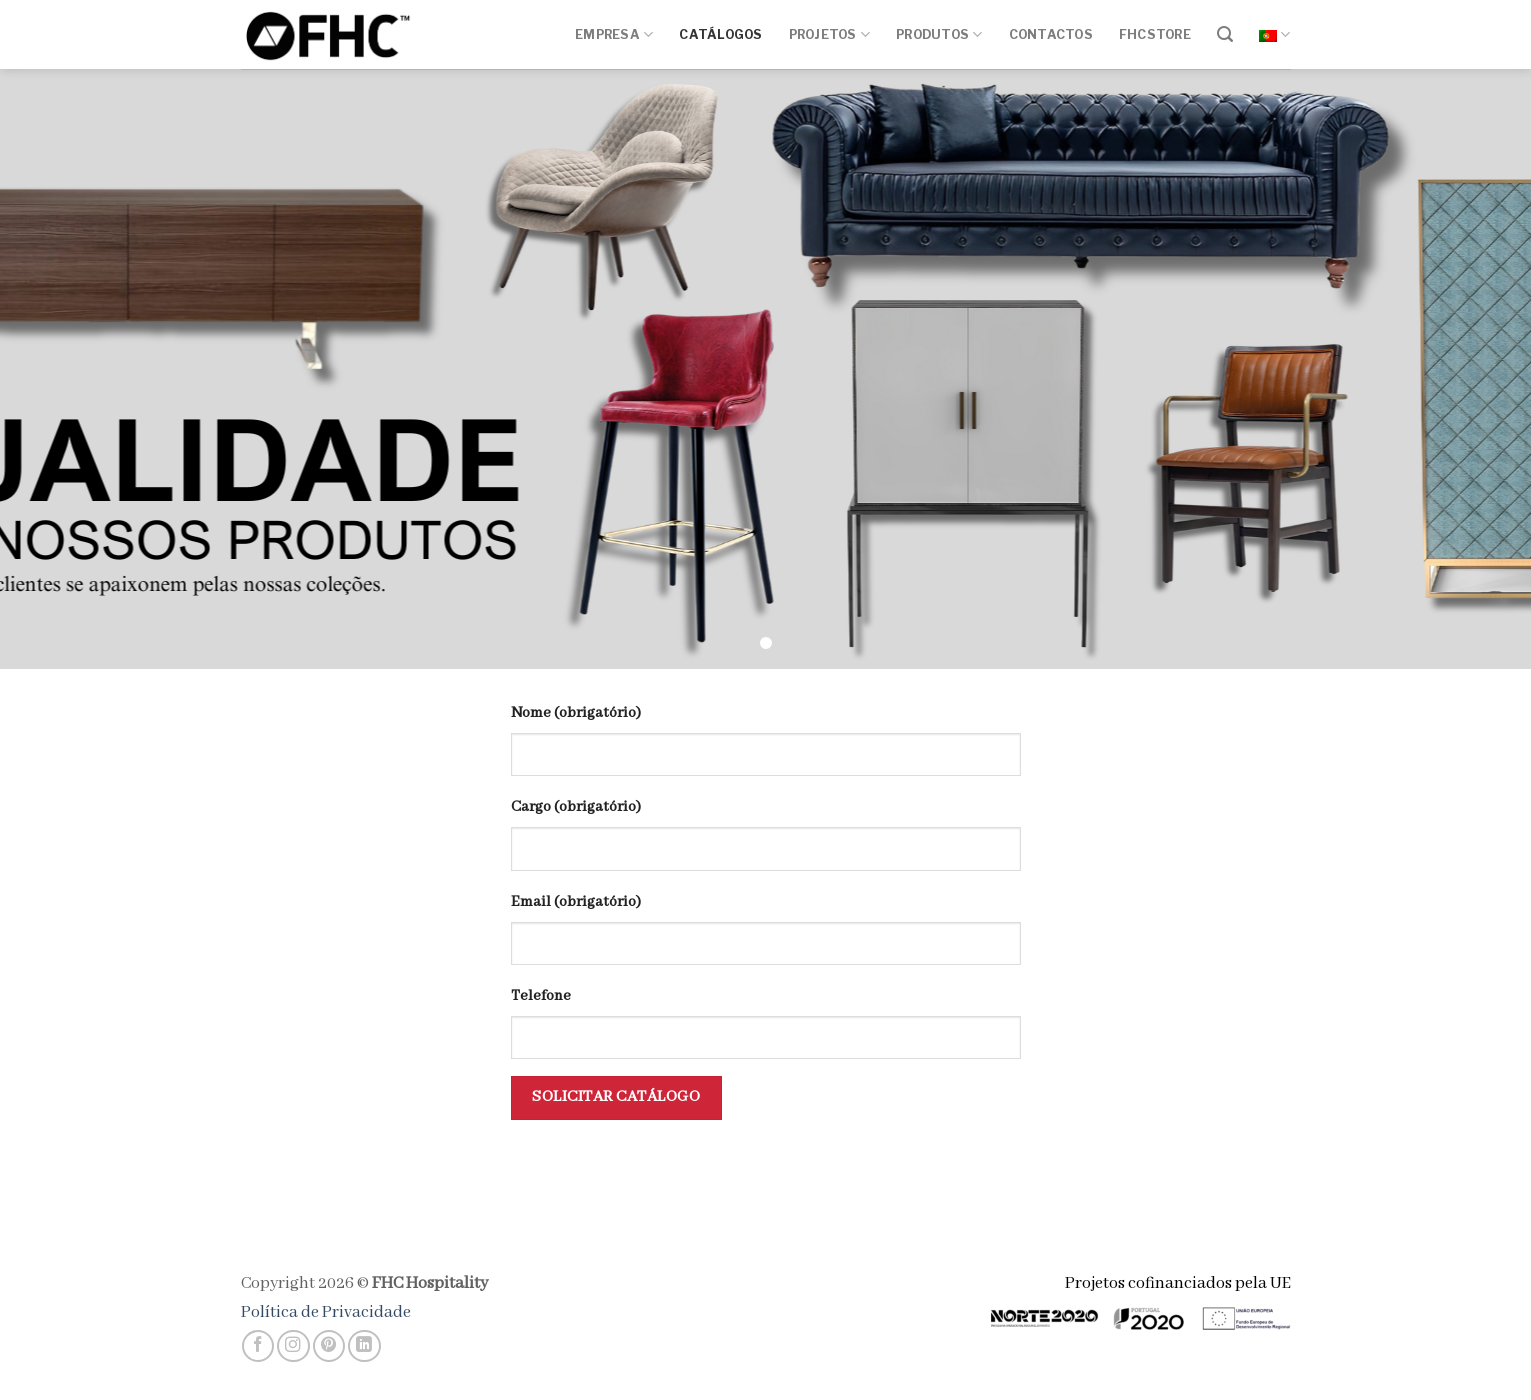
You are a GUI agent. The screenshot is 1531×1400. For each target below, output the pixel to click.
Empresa (614, 34)
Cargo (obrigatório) (576, 807)
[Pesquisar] (1225, 34)
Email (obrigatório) (576, 902)
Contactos (1051, 34)
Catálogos (720, 34)
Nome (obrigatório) (576, 713)
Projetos (829, 34)
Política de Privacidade (326, 1312)
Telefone (541, 996)
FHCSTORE (1155, 34)
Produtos (939, 34)
